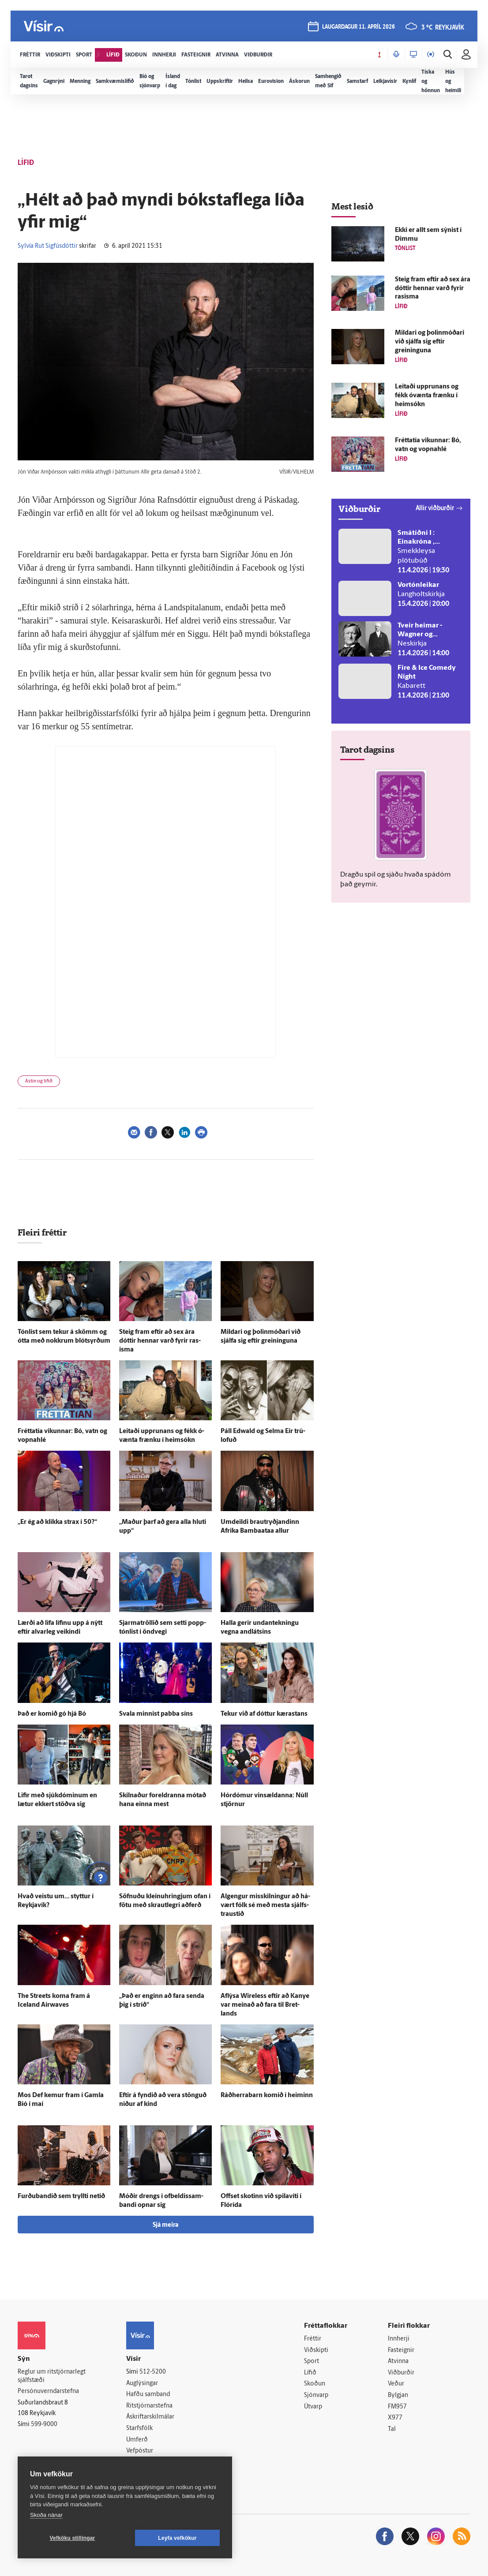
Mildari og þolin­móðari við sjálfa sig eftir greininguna (429, 342)
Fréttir (312, 2339)
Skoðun (314, 2384)
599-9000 (44, 2424)
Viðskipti (316, 2350)
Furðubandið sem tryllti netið (61, 2196)
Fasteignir (401, 2350)
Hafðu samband (148, 2394)
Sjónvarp (316, 2395)
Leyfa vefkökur (177, 2538)
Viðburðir (401, 2373)
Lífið (310, 2373)
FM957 (397, 2407)
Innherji (398, 2339)
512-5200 (152, 2372)
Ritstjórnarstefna (149, 2406)
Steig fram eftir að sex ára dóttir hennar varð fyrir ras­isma (160, 1341)
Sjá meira (165, 2225)
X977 (395, 2418)
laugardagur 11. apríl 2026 (358, 27)
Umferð (137, 2440)
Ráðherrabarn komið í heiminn (267, 2095)
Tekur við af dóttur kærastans (264, 1714)
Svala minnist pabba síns (156, 1714)
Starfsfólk (139, 2428)
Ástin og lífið (39, 1081)
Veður (396, 2384)
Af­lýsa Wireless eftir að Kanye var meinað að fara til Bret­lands (265, 2005)
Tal (392, 2429)
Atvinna (398, 2361)
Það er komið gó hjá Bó (52, 1714)
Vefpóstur (139, 2451)
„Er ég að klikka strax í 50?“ (57, 1522)
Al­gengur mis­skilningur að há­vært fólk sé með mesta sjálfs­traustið (265, 1905)
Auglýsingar (142, 2383)
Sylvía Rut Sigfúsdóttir (48, 246)
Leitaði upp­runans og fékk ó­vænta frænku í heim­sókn (426, 396)
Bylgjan (398, 2395)
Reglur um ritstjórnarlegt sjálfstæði (52, 2376)
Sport (311, 2361)
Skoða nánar (46, 2515)
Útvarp (313, 2407)
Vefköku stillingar (72, 2538)
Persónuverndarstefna (48, 2391)
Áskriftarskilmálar (150, 2417)
